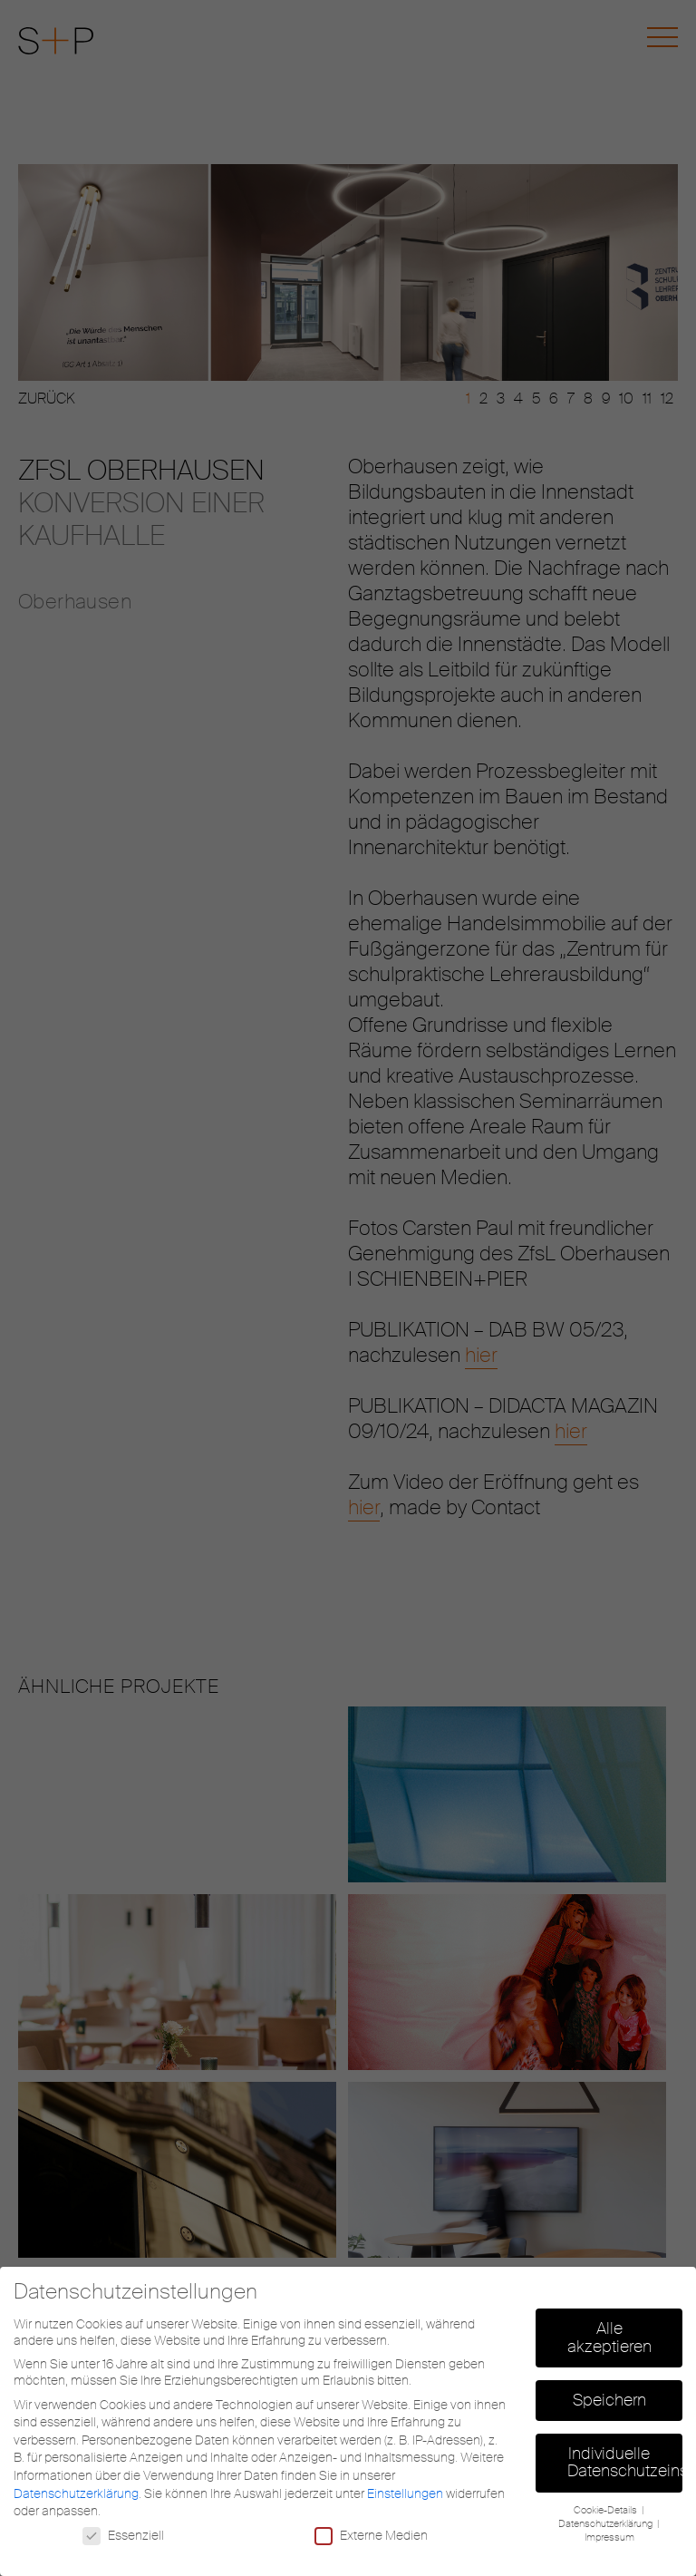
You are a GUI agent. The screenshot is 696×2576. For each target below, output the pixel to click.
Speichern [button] (609, 2400)
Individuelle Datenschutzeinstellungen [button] (624, 2463)
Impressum (609, 2537)
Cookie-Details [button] (607, 2510)
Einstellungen (405, 2493)
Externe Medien (371, 2535)
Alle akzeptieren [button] (609, 2337)
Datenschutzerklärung (76, 2493)
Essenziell (123, 2535)
